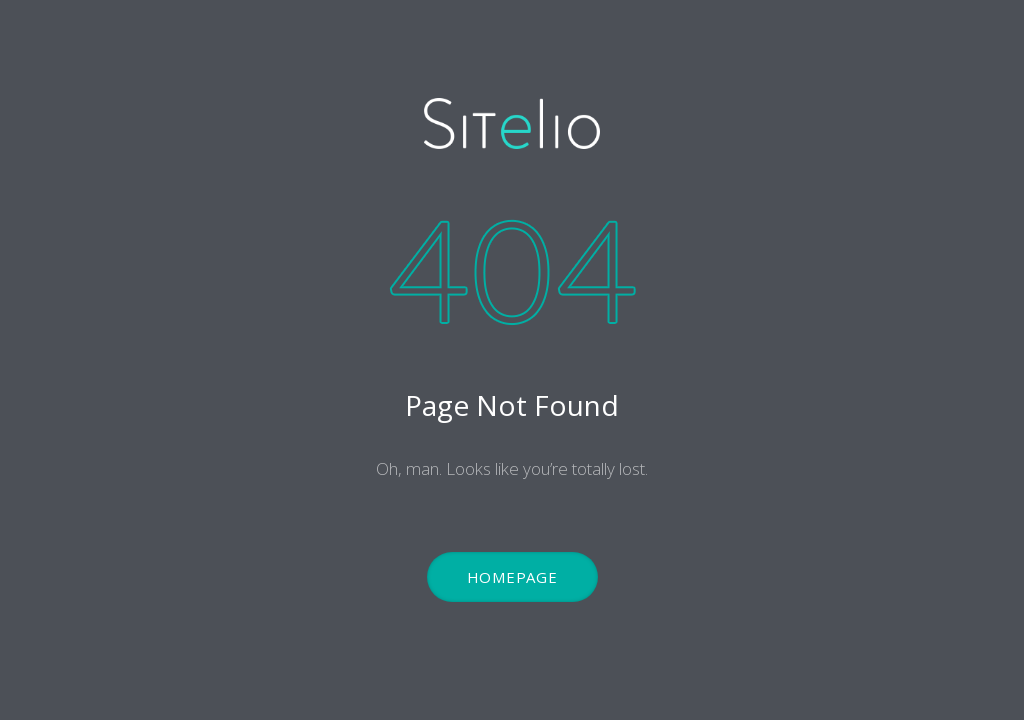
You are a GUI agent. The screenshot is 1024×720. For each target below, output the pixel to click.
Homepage (512, 577)
